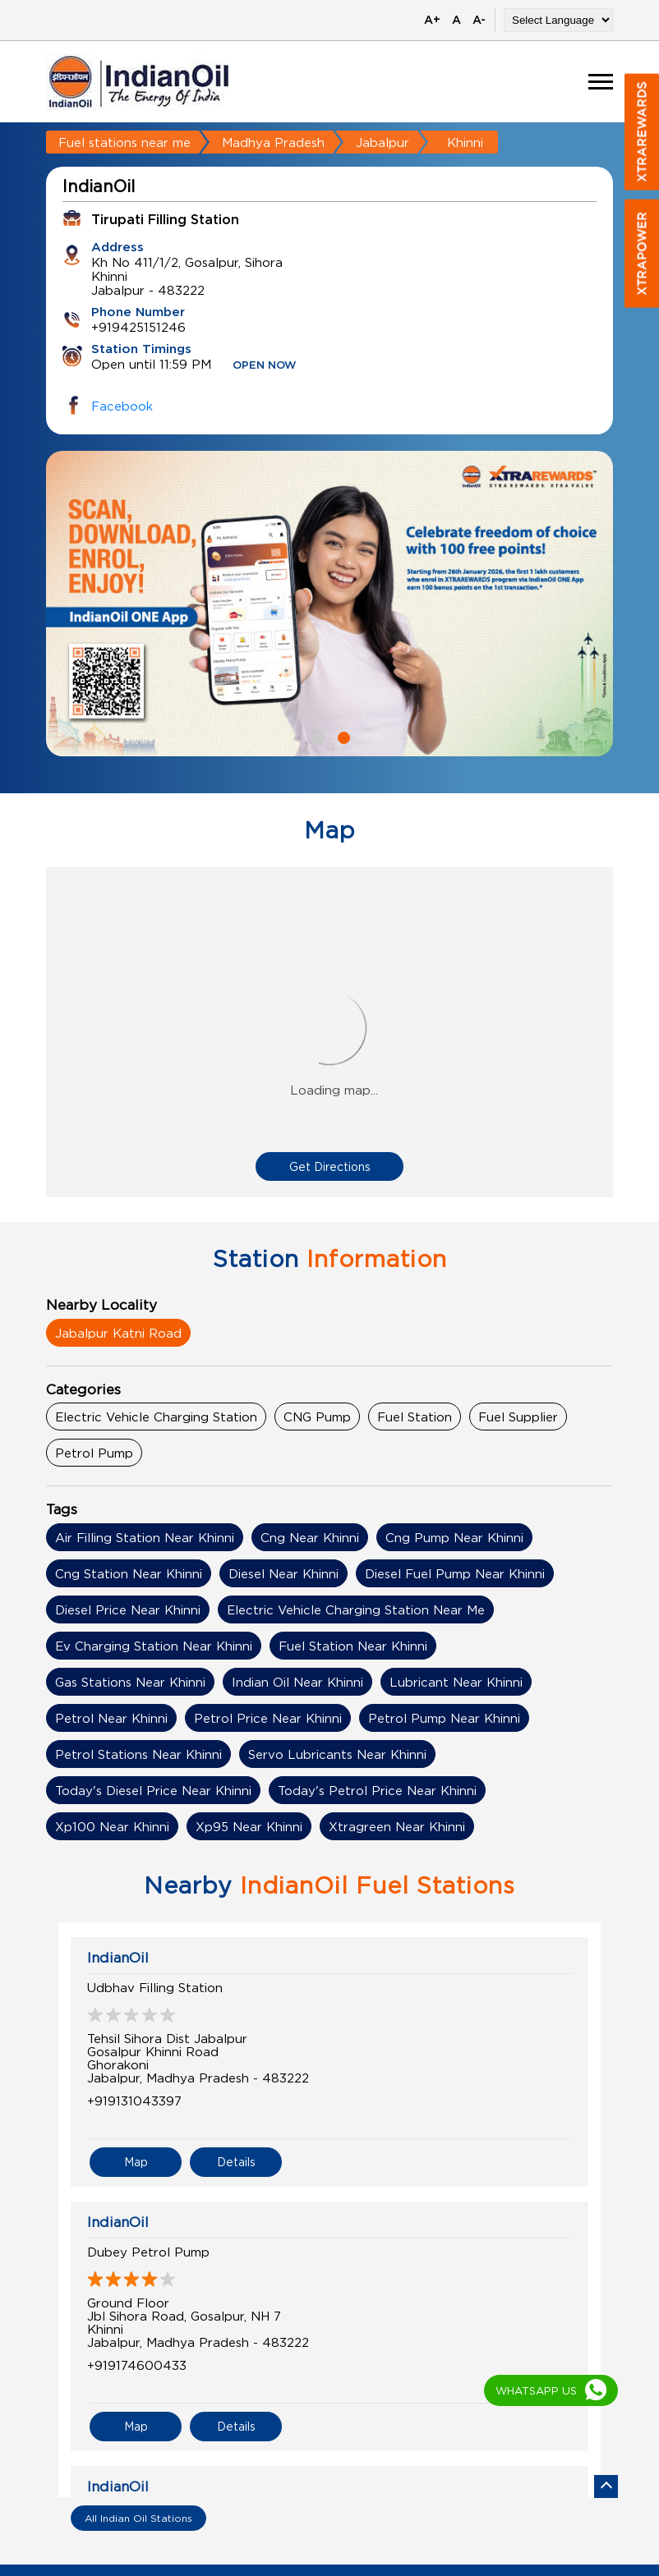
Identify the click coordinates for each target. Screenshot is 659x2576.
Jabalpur (382, 142)
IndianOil (118, 1957)
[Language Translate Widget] (558, 20)
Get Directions (330, 1166)
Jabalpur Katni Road (118, 1332)
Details (236, 2162)
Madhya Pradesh (273, 142)
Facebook (122, 405)
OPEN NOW (265, 365)
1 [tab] (317, 736)
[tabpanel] (329, 603)
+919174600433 (137, 2365)
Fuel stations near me (124, 142)
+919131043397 (134, 2100)
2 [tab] (342, 736)
